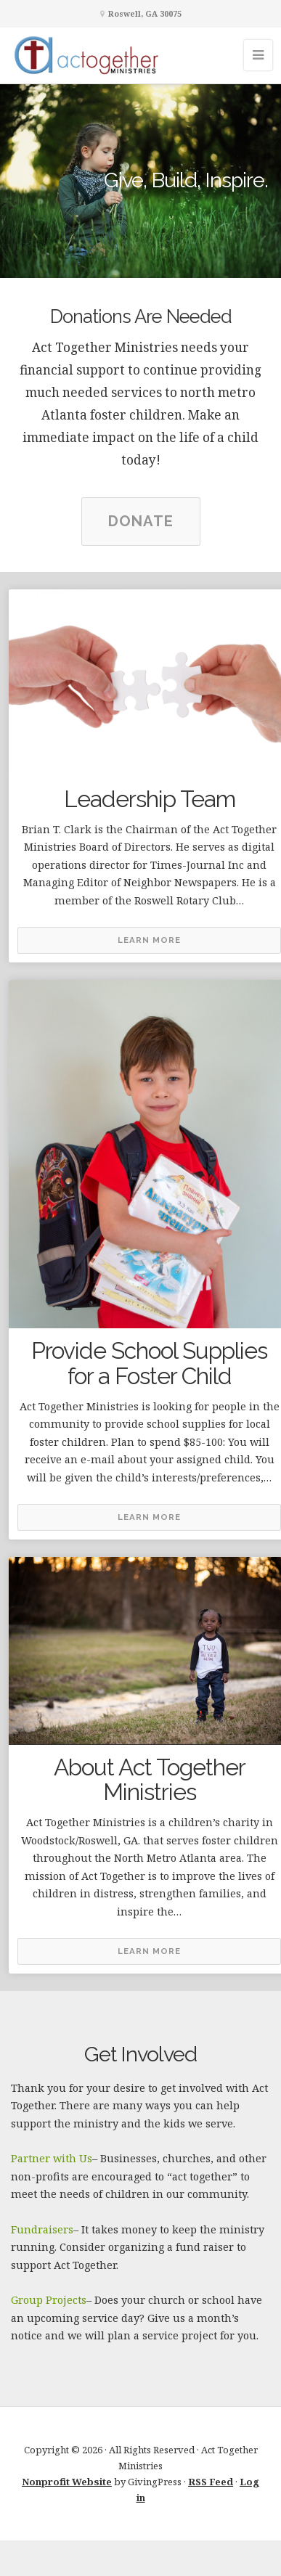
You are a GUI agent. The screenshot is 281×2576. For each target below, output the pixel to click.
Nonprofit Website (67, 2481)
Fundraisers (42, 2229)
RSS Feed (210, 2481)
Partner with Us (51, 2158)
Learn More (149, 940)
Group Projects (48, 2300)
